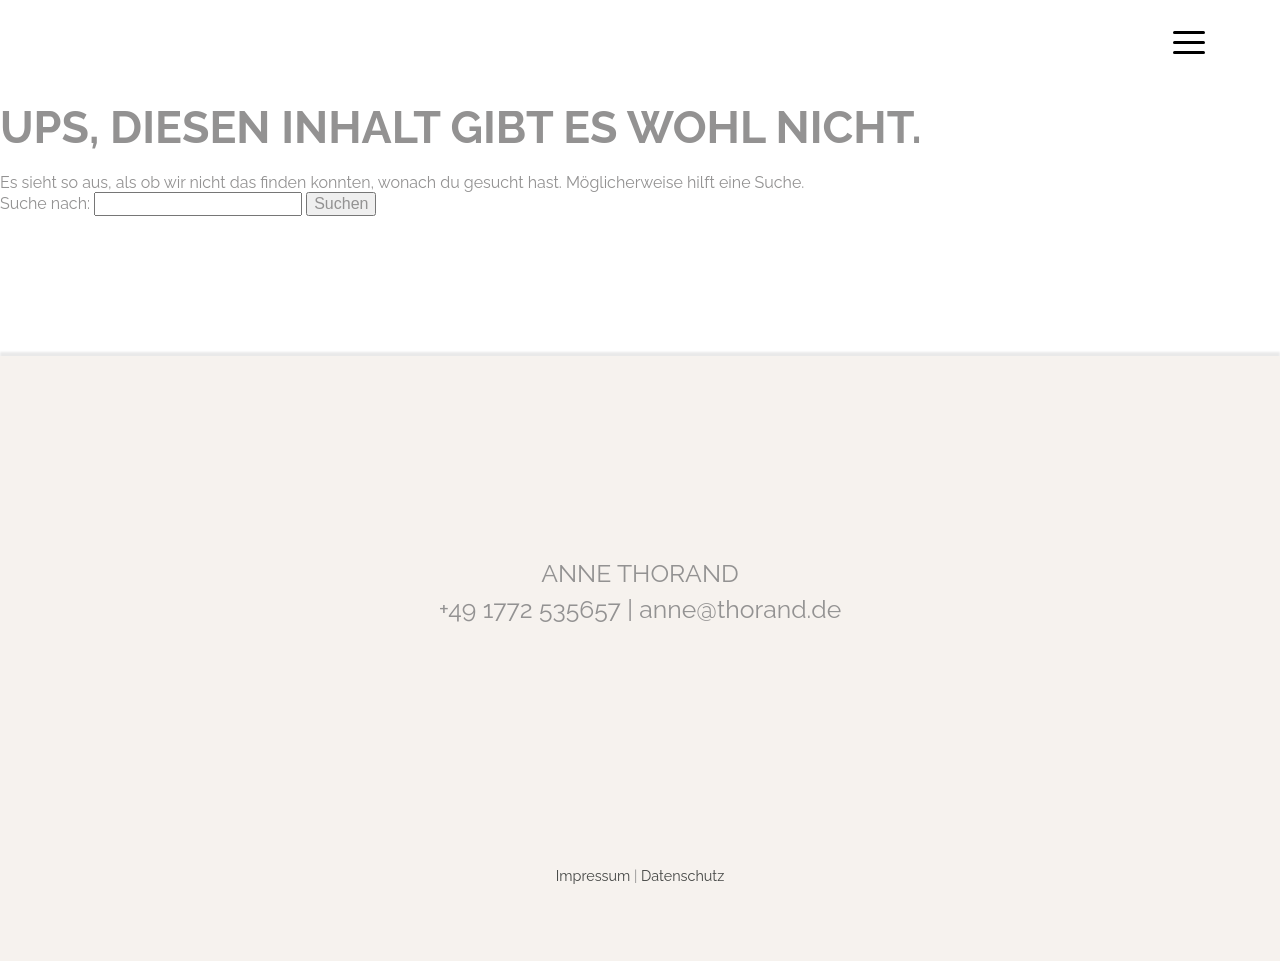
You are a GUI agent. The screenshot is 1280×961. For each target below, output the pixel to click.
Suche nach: (45, 203)
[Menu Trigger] (1188, 42)
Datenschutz (682, 875)
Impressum (593, 875)
